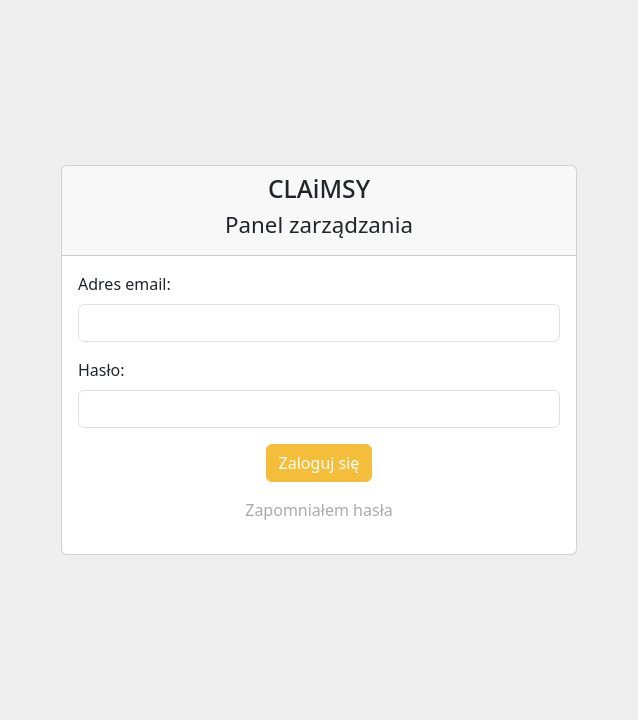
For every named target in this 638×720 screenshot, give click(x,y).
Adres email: (124, 284)
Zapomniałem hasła (319, 510)
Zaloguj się (319, 463)
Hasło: (101, 370)
